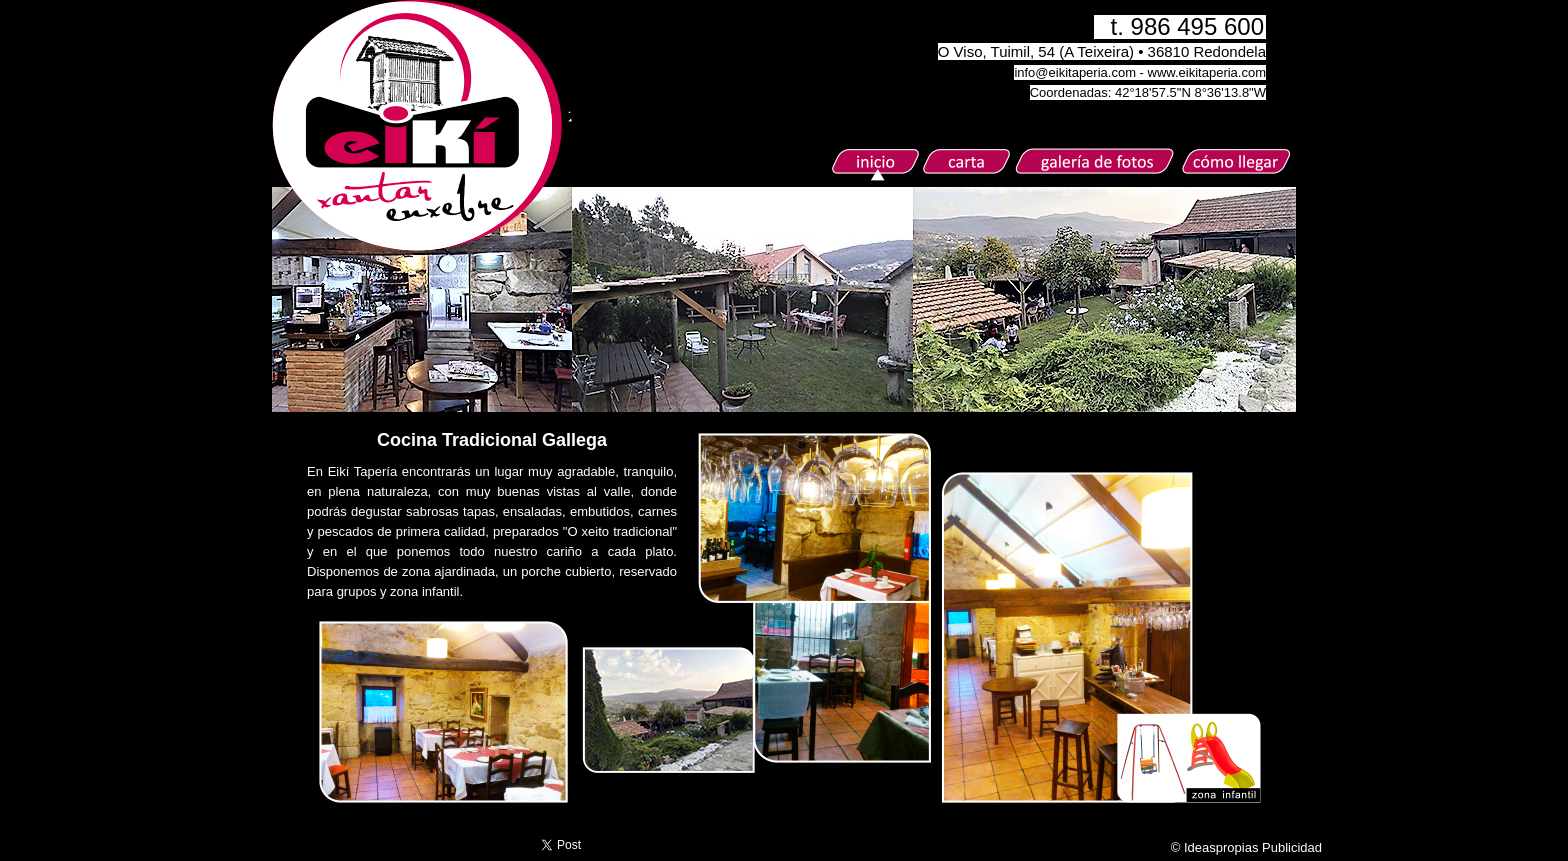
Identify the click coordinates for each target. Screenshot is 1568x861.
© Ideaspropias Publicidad (1246, 847)
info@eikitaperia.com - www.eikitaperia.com (1140, 72)
